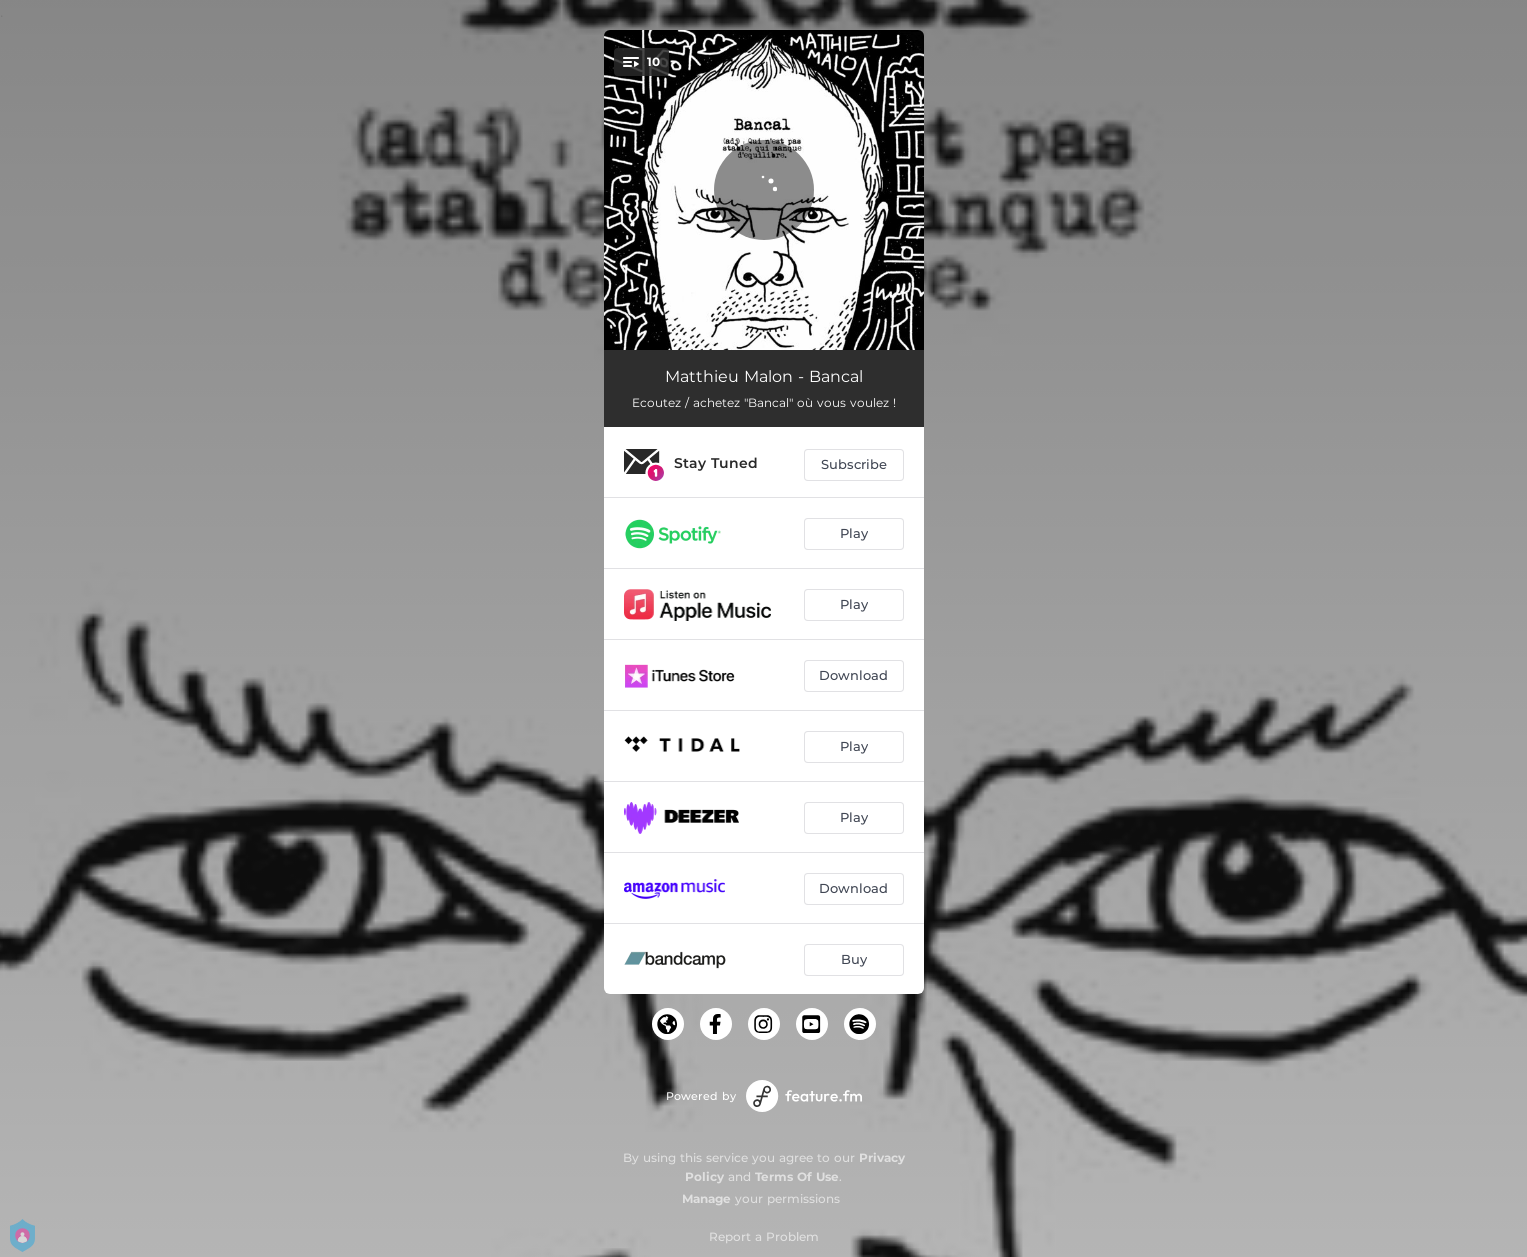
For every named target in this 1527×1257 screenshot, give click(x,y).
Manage (706, 1198)
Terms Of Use (797, 1176)
